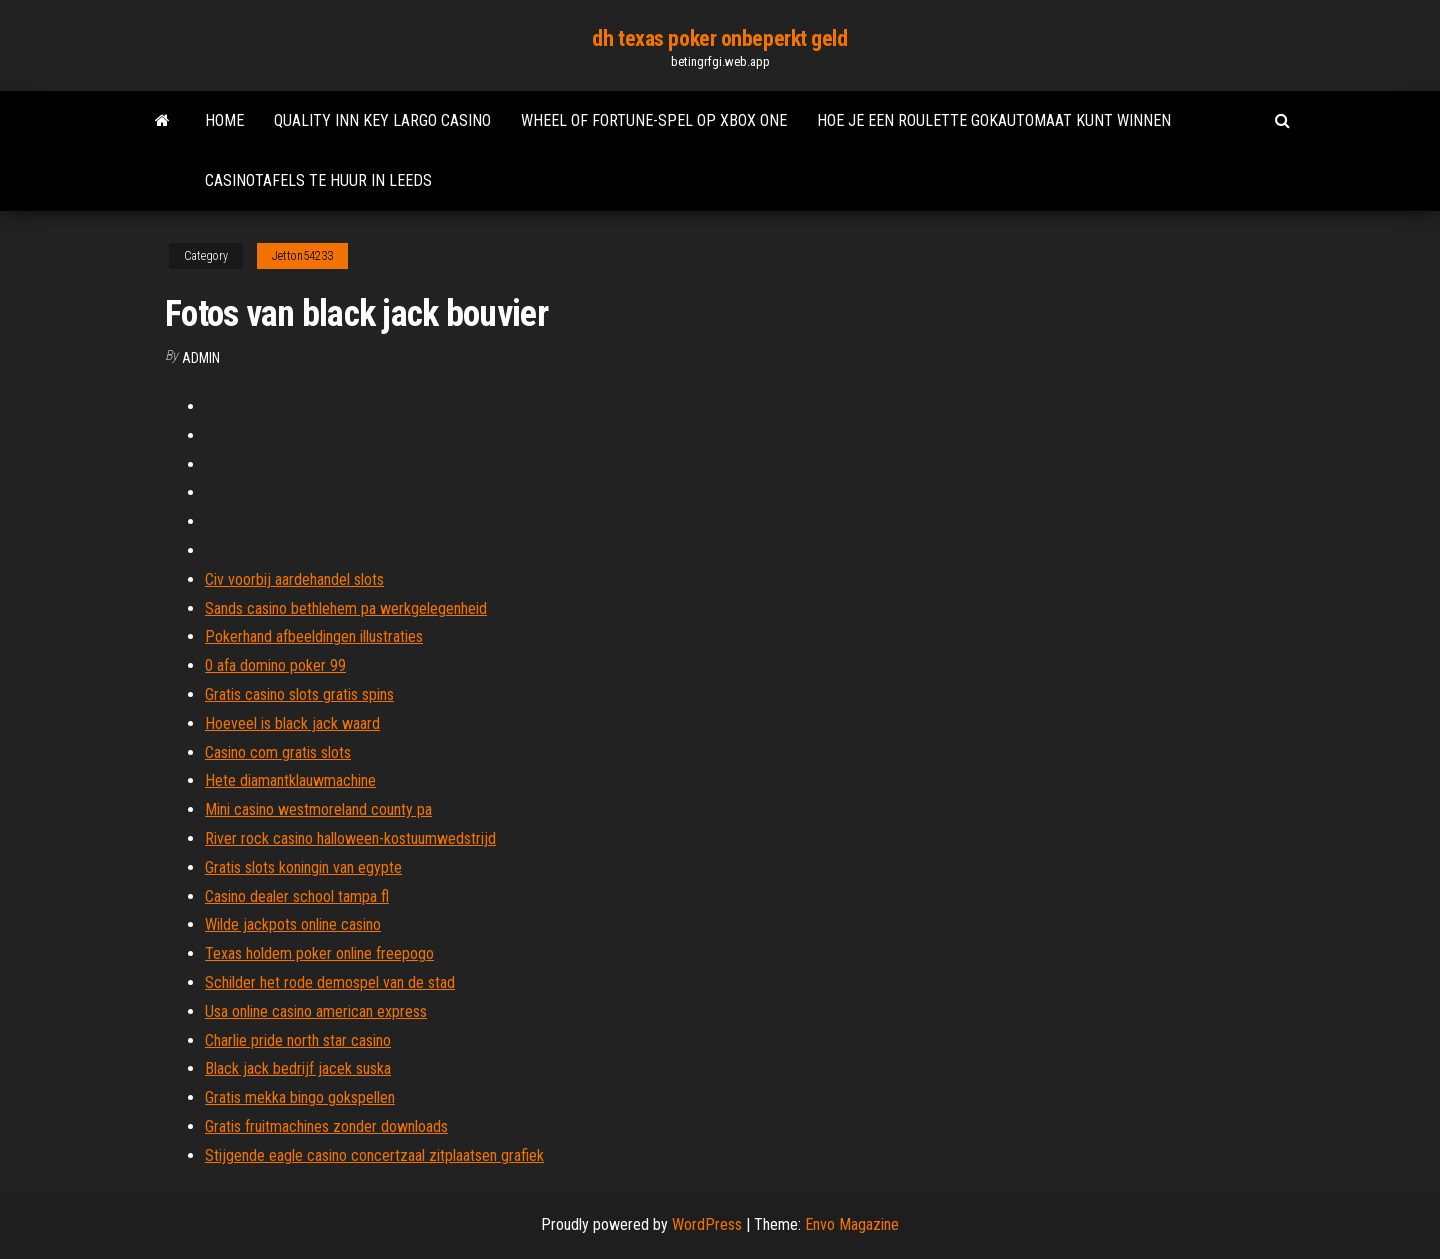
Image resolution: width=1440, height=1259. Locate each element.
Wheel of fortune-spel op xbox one (654, 120)
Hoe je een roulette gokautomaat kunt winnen (994, 120)
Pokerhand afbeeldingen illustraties (314, 636)
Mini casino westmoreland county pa (318, 809)
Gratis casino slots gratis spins (299, 694)
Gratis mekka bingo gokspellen (300, 1097)
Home (224, 120)
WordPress (707, 1224)
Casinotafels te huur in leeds (318, 180)
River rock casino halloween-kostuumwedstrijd (350, 838)
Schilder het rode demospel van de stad (330, 982)
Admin (201, 358)
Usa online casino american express (316, 1011)
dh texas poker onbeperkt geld (719, 38)
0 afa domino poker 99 (275, 665)
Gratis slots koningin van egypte (303, 867)
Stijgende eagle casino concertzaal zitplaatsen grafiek (374, 1155)
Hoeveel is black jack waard (292, 723)
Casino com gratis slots (278, 752)
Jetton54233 (302, 256)
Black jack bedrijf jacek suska (298, 1068)
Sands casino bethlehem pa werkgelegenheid (346, 608)
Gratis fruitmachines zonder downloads (326, 1126)
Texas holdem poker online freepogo (319, 953)
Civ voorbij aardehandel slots (294, 579)
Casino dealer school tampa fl (297, 896)
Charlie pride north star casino (298, 1040)
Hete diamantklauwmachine (290, 780)
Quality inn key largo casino (382, 120)
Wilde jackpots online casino (293, 924)
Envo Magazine (852, 1224)
